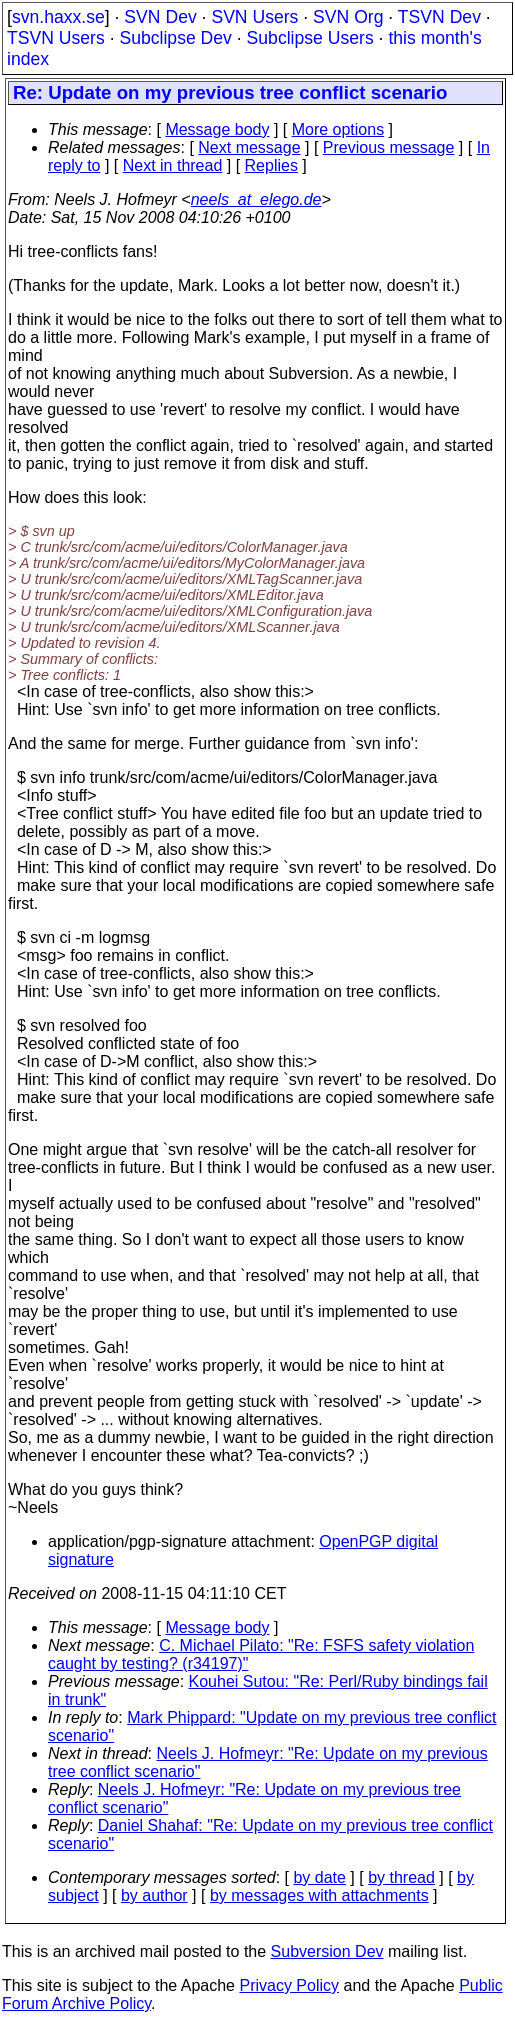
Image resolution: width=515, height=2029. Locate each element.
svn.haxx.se (58, 17)
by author (154, 1895)
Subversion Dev (327, 1951)
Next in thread (173, 165)
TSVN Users (56, 38)
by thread (401, 1877)
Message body (217, 129)
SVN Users (254, 17)
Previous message (389, 147)
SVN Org (348, 17)
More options (338, 129)
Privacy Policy (289, 1985)
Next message (249, 147)
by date (319, 1877)
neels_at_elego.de (256, 199)
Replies (271, 165)
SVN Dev (160, 17)
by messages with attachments (319, 1895)
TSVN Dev (439, 17)
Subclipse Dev (175, 38)
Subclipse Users (310, 38)
